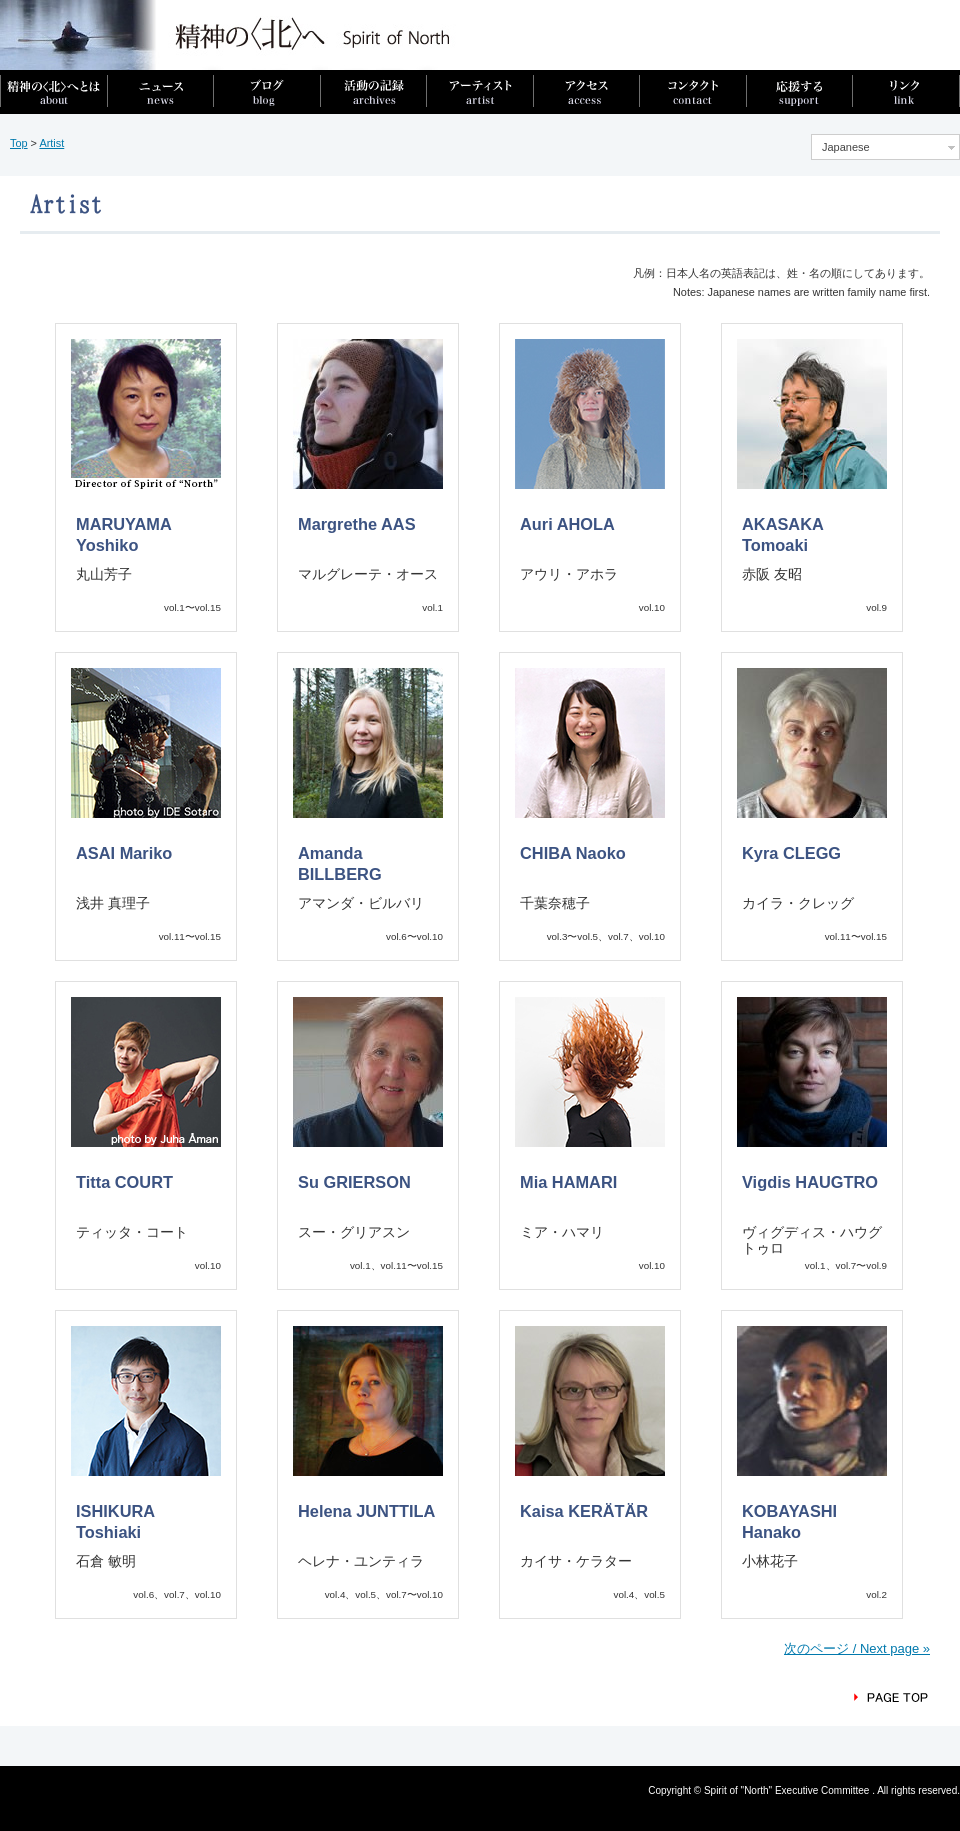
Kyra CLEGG (791, 853)
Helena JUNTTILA (366, 1511)
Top (19, 143)
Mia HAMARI (568, 1182)
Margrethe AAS (357, 524)
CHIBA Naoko (573, 853)
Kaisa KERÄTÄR (584, 1511)
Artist (51, 143)
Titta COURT (124, 1182)
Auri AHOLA (567, 524)
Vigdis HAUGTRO (810, 1182)
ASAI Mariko (124, 853)
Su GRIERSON (354, 1182)
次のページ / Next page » (857, 1648)
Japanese (846, 147)
